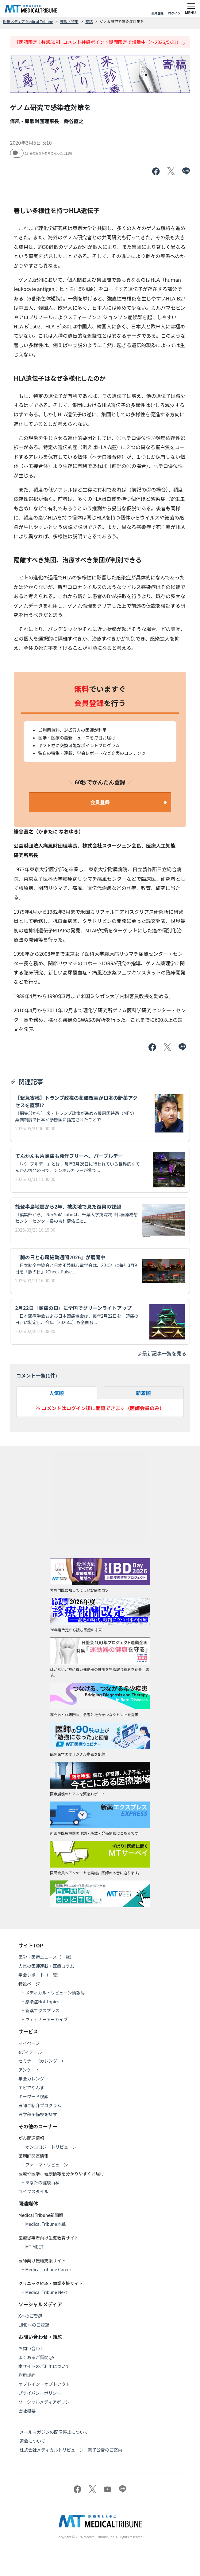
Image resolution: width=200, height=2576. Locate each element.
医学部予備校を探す (37, 2114)
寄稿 (89, 21)
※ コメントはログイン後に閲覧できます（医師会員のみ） (100, 1408)
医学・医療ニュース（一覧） (46, 1957)
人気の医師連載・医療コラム (46, 1966)
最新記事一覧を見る (161, 1353)
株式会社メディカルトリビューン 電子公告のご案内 (71, 2450)
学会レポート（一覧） (39, 1975)
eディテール (30, 2052)
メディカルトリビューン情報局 (55, 1993)
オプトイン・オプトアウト (44, 2384)
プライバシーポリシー (39, 2393)
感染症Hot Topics (42, 2001)
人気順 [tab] (56, 1393)
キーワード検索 (33, 2096)
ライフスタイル (33, 2191)
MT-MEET (34, 2247)
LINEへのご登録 (33, 2325)
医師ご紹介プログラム (39, 2105)
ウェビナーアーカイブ (46, 2019)
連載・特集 (69, 21)
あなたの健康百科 (42, 2182)
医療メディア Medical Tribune (28, 21)
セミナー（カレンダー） (42, 2061)
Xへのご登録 (30, 2316)
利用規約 (27, 2375)
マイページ (29, 2043)
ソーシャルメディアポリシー (46, 2402)
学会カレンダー (33, 2079)
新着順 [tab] (143, 1393)
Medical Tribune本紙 (45, 2224)
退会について (32, 2441)
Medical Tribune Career (48, 2269)
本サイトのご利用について (44, 2366)
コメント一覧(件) (36, 1375)
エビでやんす (31, 2087)
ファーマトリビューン (46, 2165)
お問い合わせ (31, 2348)
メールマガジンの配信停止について (54, 2432)
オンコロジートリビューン (50, 2147)
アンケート (29, 2070)
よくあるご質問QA (36, 2357)
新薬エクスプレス (42, 2010)
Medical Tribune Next (46, 2292)
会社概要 (27, 2411)
